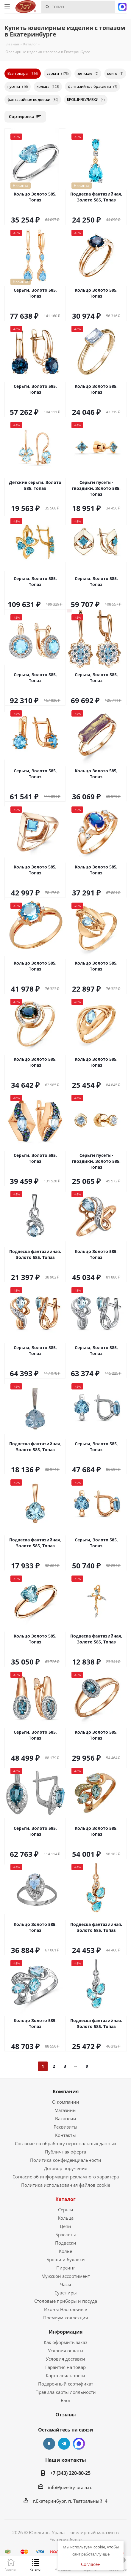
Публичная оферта (65, 2152)
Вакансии (65, 2118)
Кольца (66, 2218)
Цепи (65, 2226)
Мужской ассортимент (65, 2276)
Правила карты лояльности (65, 2392)
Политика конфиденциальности (65, 2160)
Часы (65, 2284)
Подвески (65, 2243)
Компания (66, 2091)
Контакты (65, 2135)
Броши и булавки (65, 2259)
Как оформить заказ (65, 2342)
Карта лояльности (65, 2375)
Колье (65, 2251)
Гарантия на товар (65, 2367)
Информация (65, 2332)
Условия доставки (65, 2359)
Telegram (64, 2444)
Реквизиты (65, 2127)
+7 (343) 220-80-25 (70, 2473)
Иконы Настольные (65, 2309)
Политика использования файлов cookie (65, 2185)
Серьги (65, 2210)
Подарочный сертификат (65, 2384)
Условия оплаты (65, 2350)
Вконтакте (49, 2444)
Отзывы (65, 2414)
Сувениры (65, 2293)
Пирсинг (65, 2268)
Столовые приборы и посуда (65, 2301)
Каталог (65, 2199)
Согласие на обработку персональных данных (65, 2143)
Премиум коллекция (65, 2318)
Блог (66, 2400)
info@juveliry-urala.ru (70, 2487)
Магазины (65, 2110)
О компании (65, 2102)
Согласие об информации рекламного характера (66, 2177)
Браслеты (65, 2234)
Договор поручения (65, 2168)
